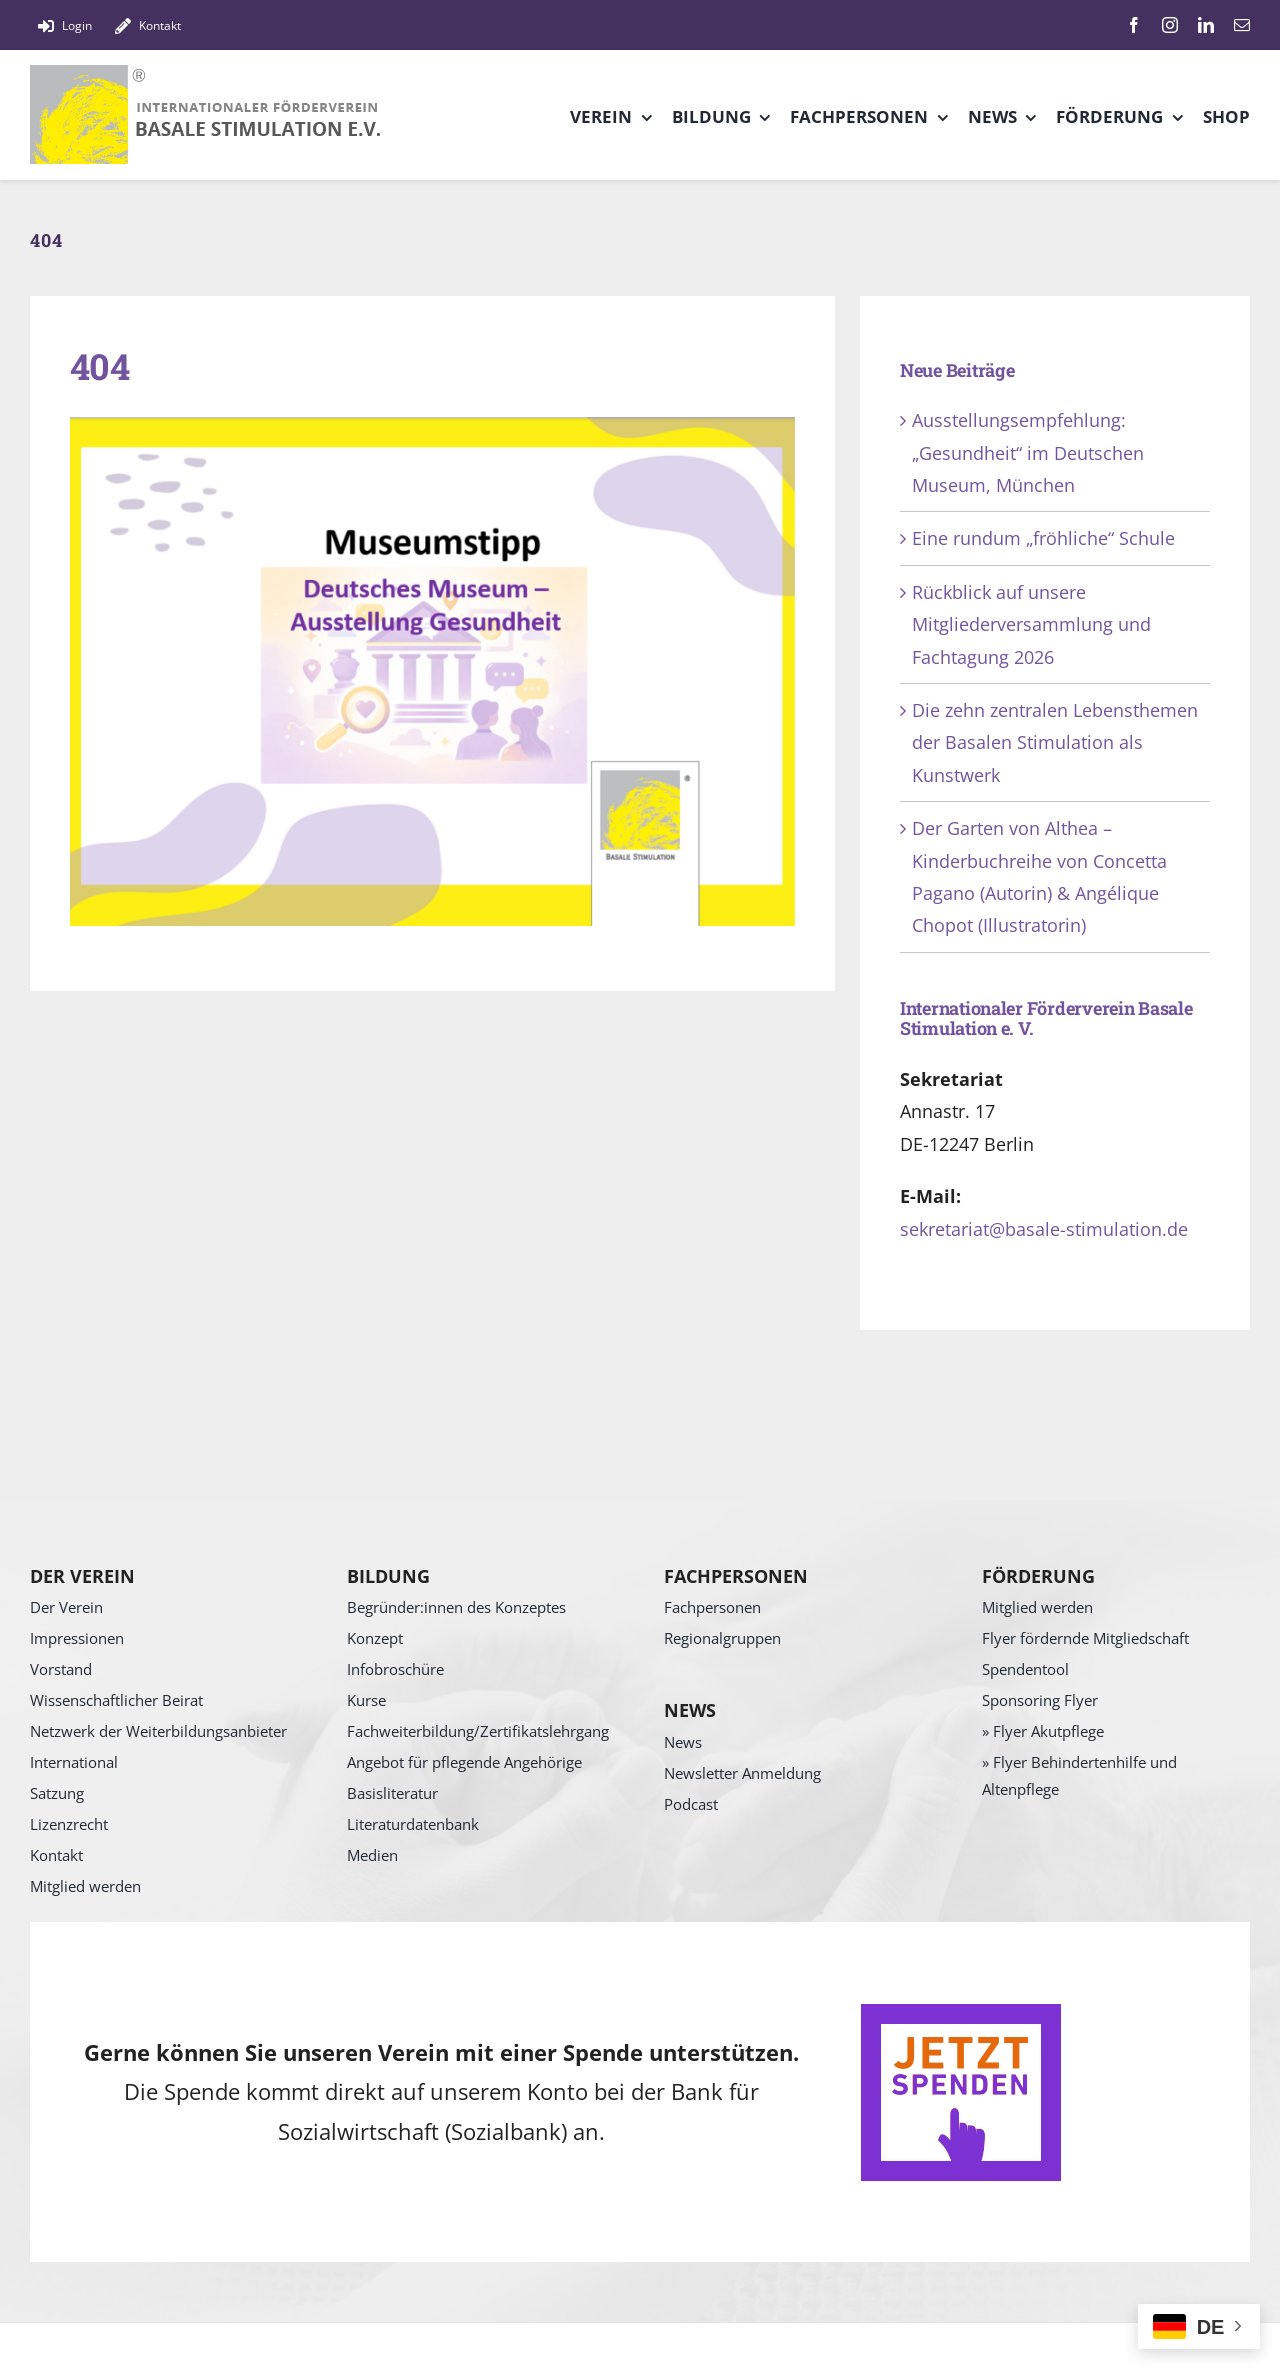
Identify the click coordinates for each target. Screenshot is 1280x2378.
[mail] (1242, 25)
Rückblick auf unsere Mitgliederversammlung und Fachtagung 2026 (1031, 624)
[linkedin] (1206, 25)
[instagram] (1170, 25)
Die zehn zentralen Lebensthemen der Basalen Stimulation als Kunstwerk (1055, 742)
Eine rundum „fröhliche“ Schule (1043, 538)
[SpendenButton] (961, 2013)
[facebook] (1134, 25)
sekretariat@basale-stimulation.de (1044, 1229)
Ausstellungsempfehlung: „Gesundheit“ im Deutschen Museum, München (1028, 452)
